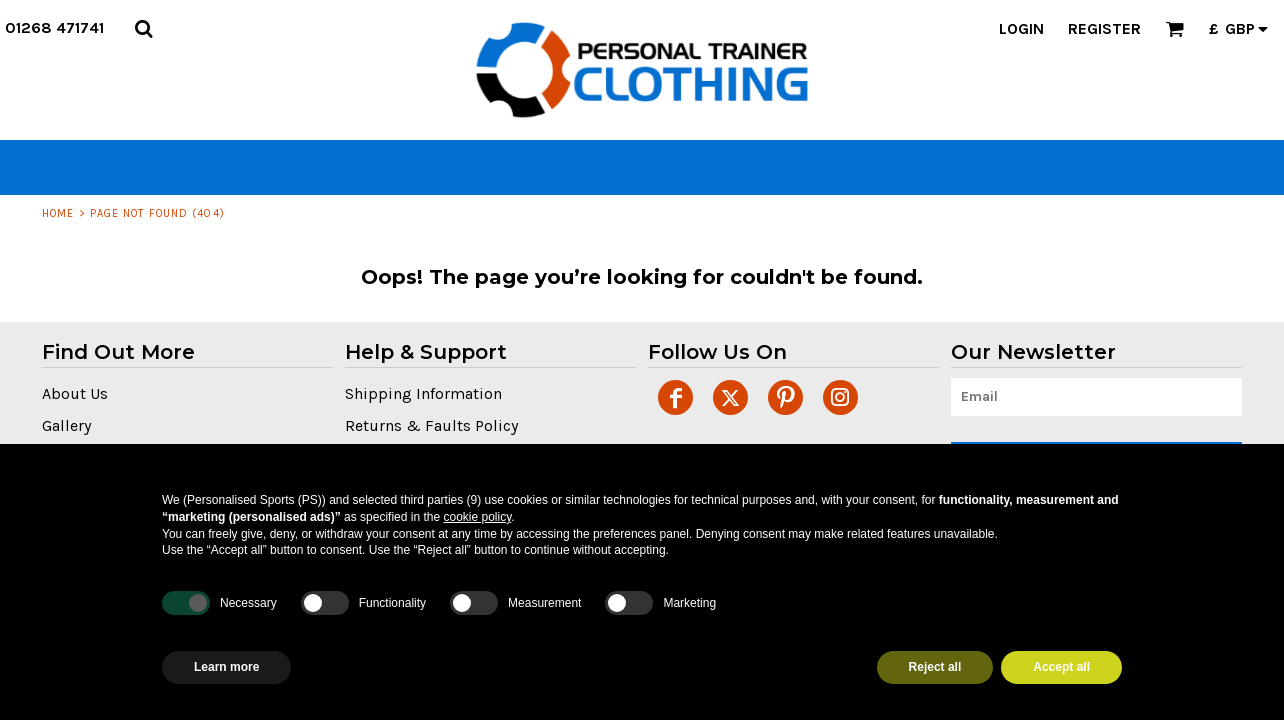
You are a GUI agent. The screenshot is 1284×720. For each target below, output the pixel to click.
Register (1104, 28)
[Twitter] (730, 397)
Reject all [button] (935, 667)
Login (1021, 28)
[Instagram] (840, 397)
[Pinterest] (785, 397)
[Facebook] (675, 397)
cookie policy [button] (477, 517)
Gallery (66, 425)
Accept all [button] (1061, 667)
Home (58, 213)
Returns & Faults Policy (431, 425)
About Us (75, 393)
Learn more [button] (226, 667)
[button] (143, 28)
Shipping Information (423, 393)
